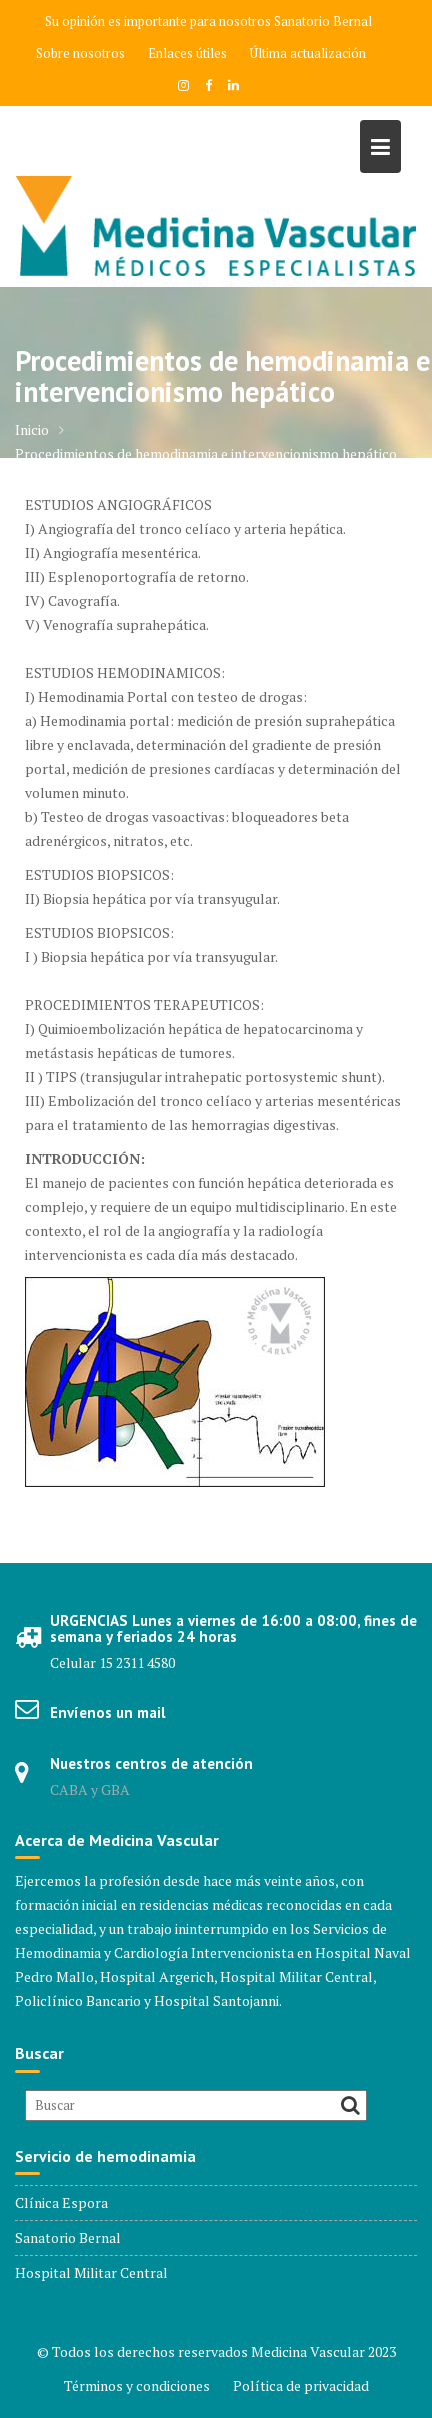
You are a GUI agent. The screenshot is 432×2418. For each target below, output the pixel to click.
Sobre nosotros (80, 53)
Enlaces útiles (187, 53)
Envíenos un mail (108, 1712)
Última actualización (308, 53)
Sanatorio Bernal (323, 21)
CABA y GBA (90, 1789)
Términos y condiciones (137, 2385)
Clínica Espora (61, 2202)
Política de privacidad (301, 2385)
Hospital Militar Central (91, 2272)
